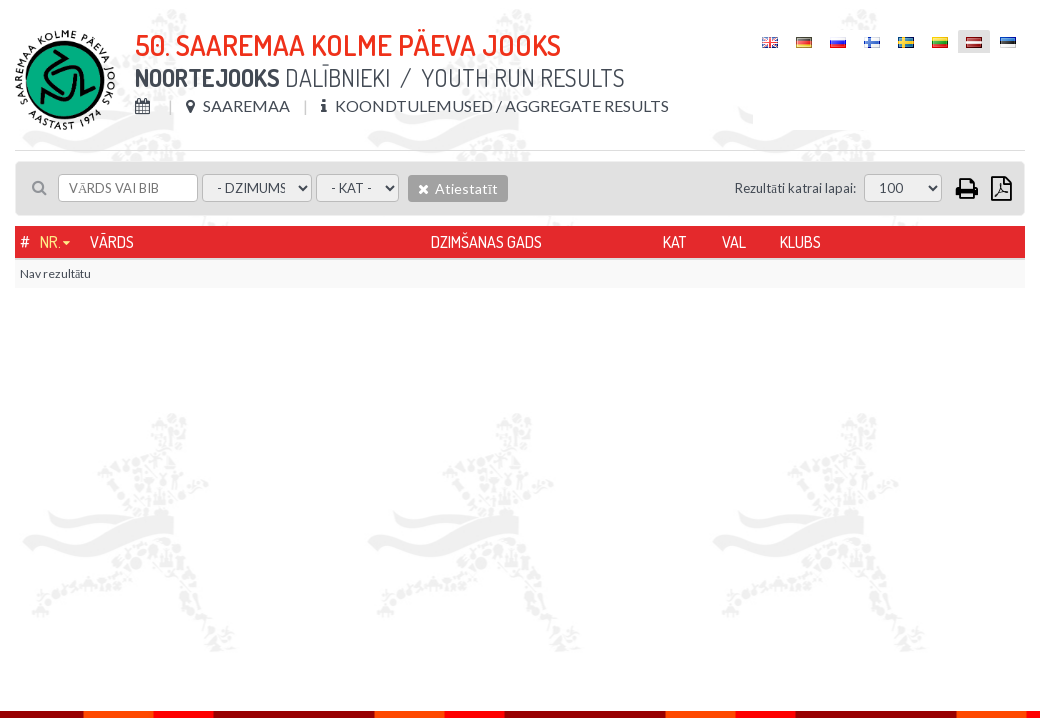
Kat (674, 242)
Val (734, 242)
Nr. (50, 242)
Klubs (800, 242)
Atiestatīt (458, 188)
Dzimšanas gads (486, 242)
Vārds (112, 242)
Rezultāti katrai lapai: (795, 188)
